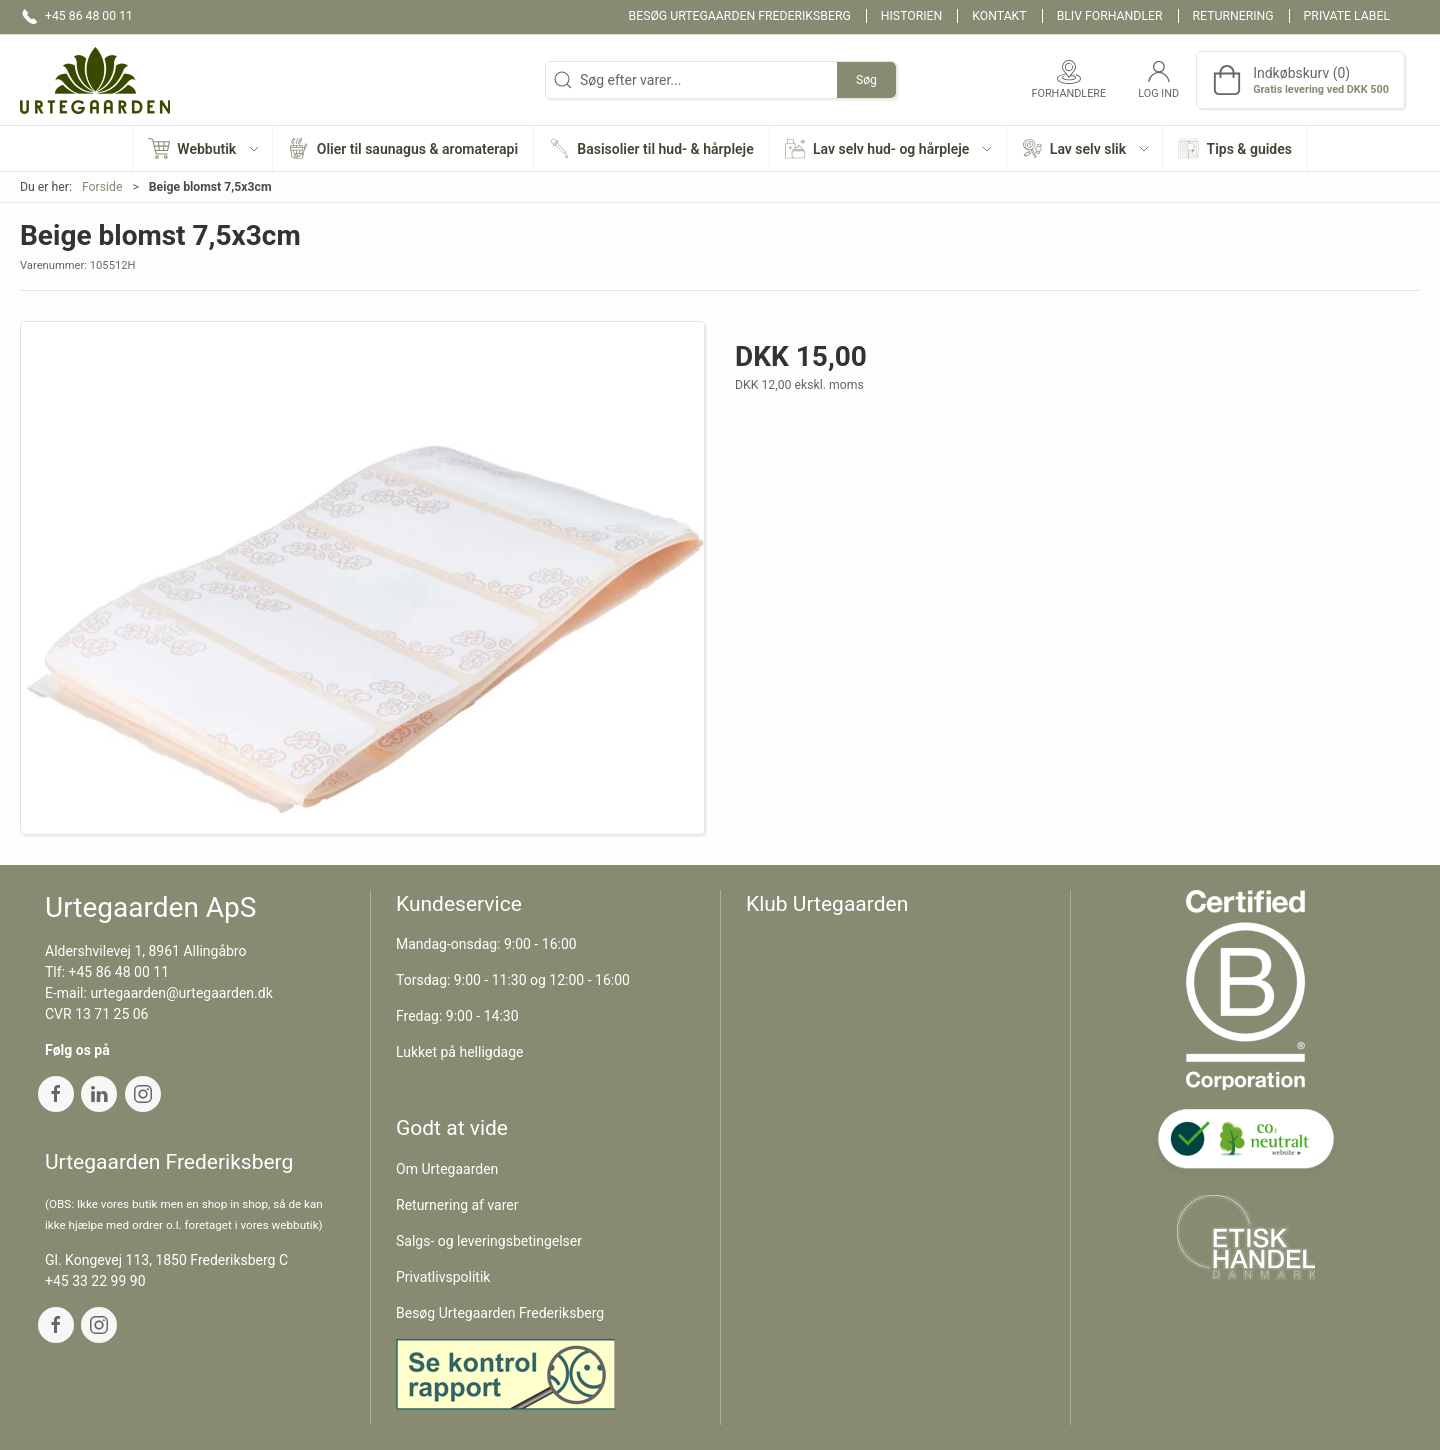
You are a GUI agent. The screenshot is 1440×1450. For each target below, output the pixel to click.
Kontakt (999, 16)
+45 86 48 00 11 (119, 972)
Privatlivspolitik (443, 1277)
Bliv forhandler (1110, 16)
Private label (1347, 16)
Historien (912, 16)
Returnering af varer (457, 1205)
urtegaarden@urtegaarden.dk (181, 993)
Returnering (1233, 16)
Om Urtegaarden (447, 1169)
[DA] (95, 80)
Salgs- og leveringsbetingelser (489, 1241)
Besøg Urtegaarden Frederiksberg (740, 16)
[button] (203, 148)
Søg (866, 80)
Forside (102, 187)
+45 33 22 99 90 (95, 1281)
